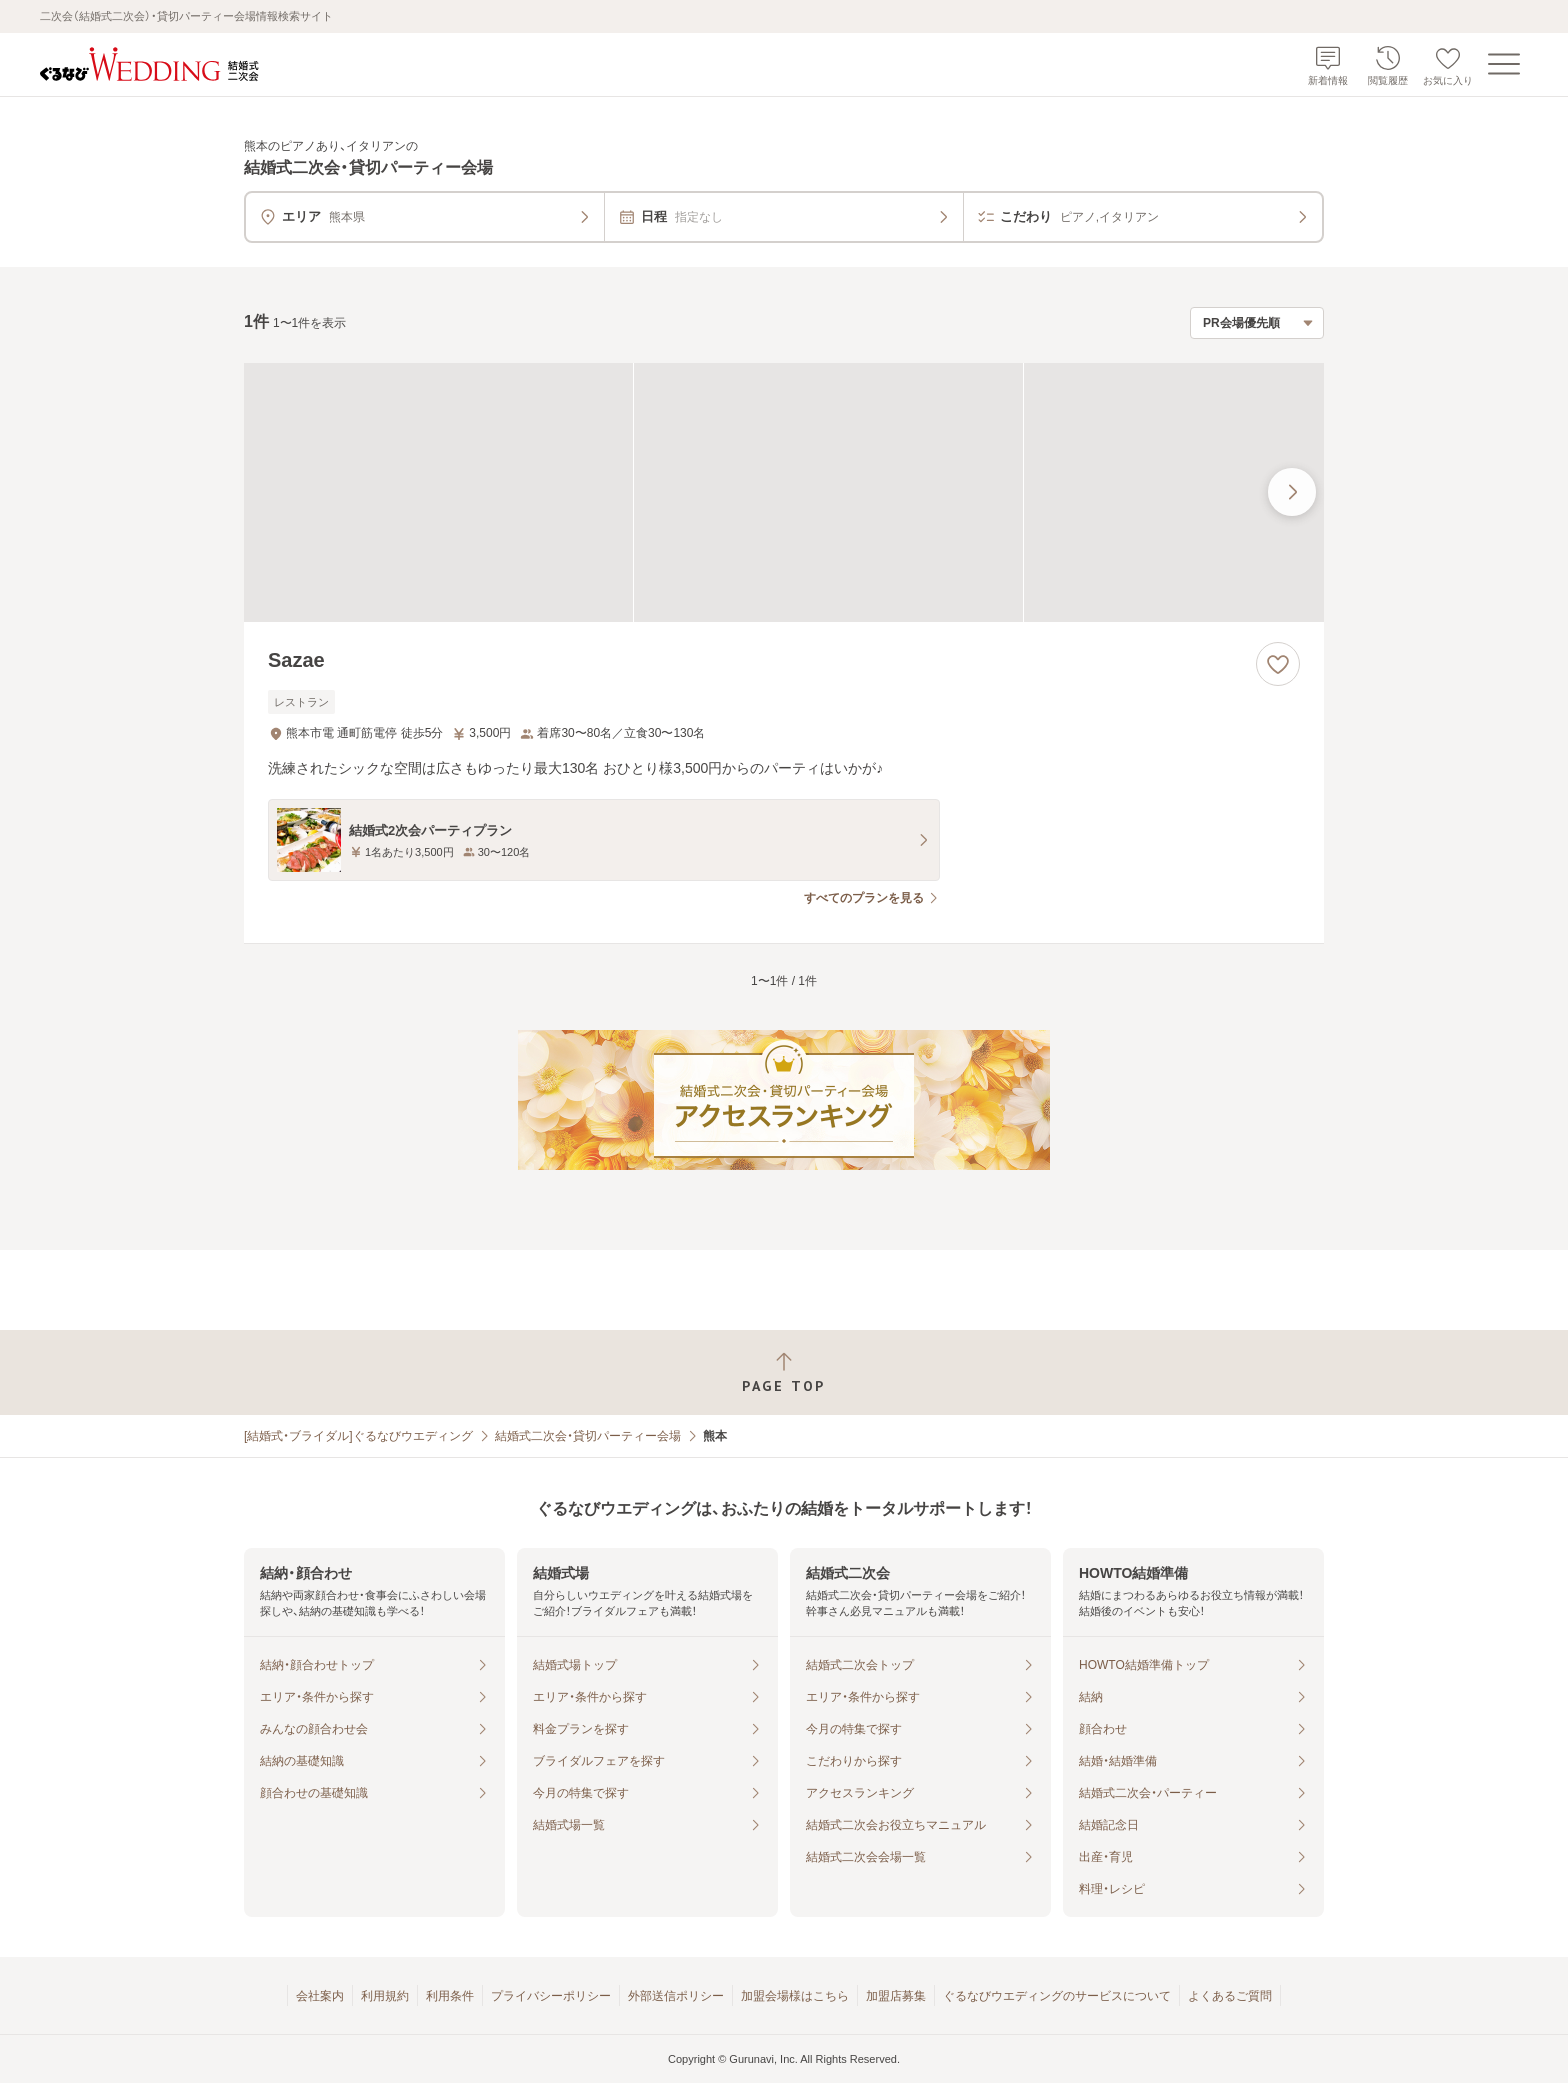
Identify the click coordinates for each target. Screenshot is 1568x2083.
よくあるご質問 (1230, 1996)
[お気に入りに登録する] (1278, 664)
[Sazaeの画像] (784, 492)
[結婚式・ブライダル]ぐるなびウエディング (358, 1436)
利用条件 (450, 1996)
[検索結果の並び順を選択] (1257, 323)
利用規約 (385, 1996)
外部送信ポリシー (676, 1996)
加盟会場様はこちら (795, 1996)
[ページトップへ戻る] (784, 1372)
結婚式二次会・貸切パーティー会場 (588, 1436)
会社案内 (320, 1996)
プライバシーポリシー (551, 1996)
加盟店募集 (896, 1996)
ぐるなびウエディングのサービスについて (1057, 1996)
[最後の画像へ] (1292, 492)
